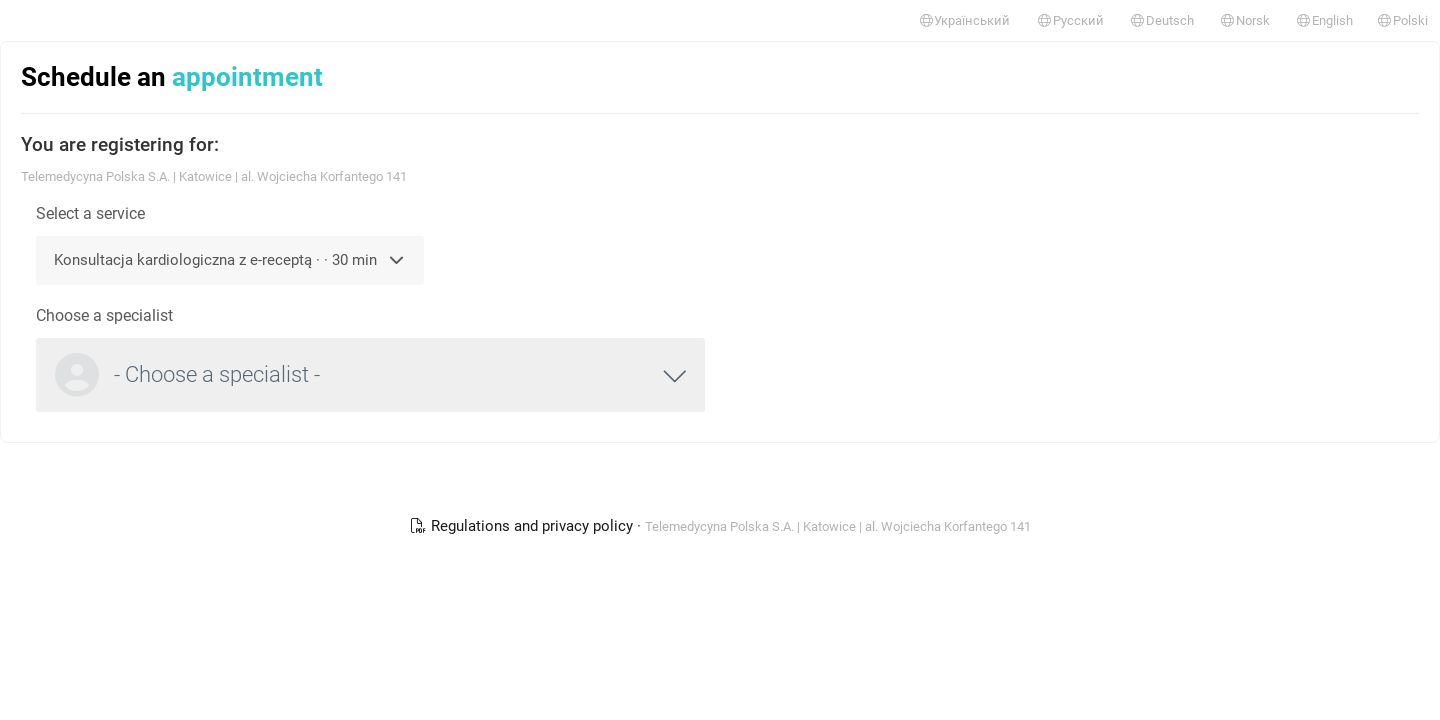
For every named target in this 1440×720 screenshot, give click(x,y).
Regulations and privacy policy (523, 526)
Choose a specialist (104, 315)
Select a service (90, 213)
